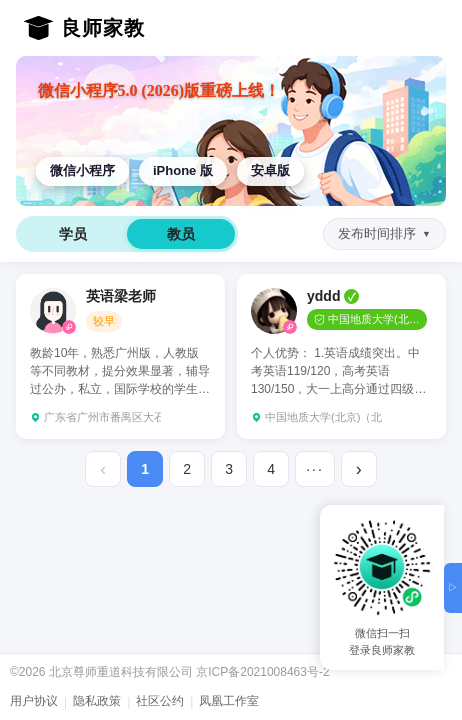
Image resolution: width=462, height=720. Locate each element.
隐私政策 (97, 701)
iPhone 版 (183, 170)
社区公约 (160, 701)
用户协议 (34, 701)
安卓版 (270, 170)
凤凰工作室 (229, 701)
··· (315, 469)
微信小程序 (82, 170)
